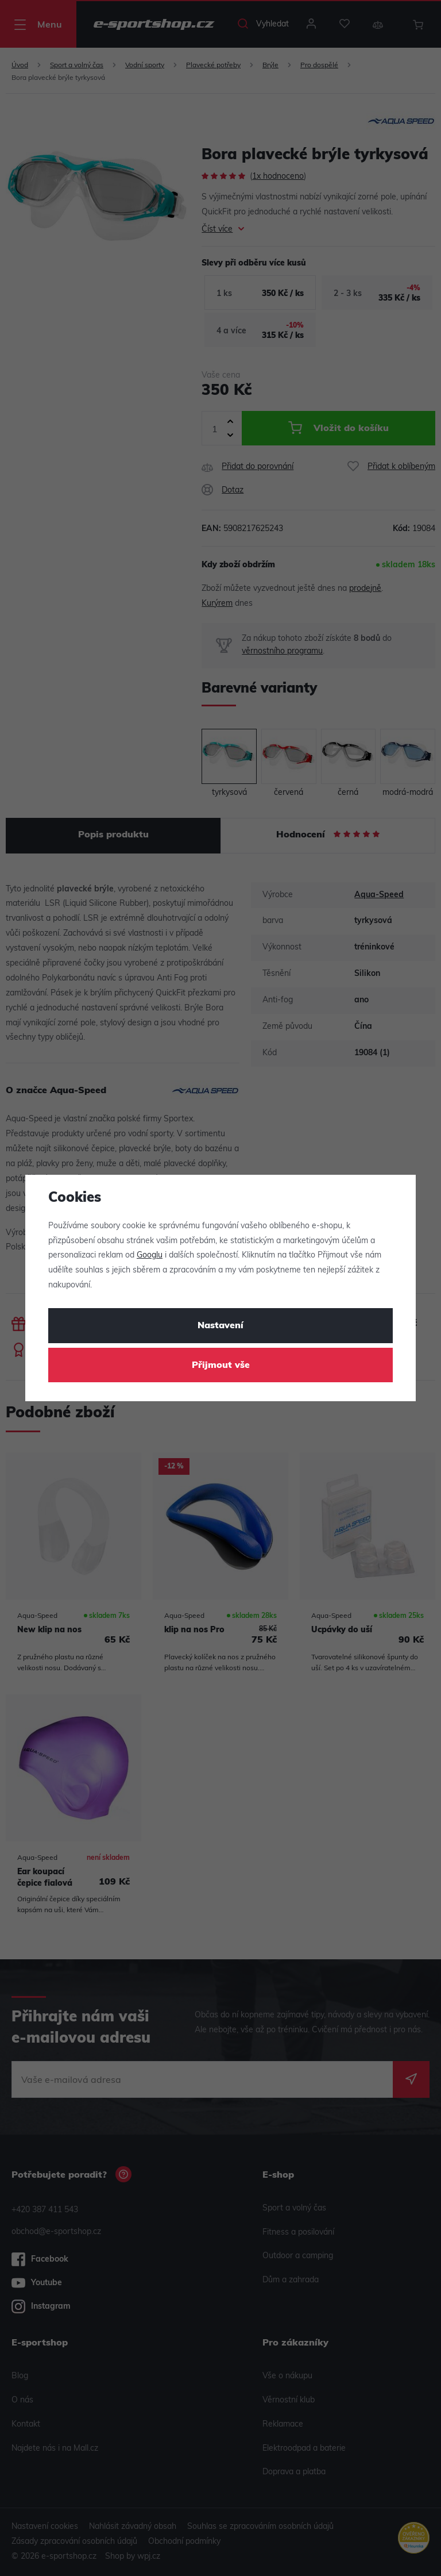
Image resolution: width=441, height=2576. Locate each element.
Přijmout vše (221, 1365)
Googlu (150, 1255)
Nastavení (220, 1326)
